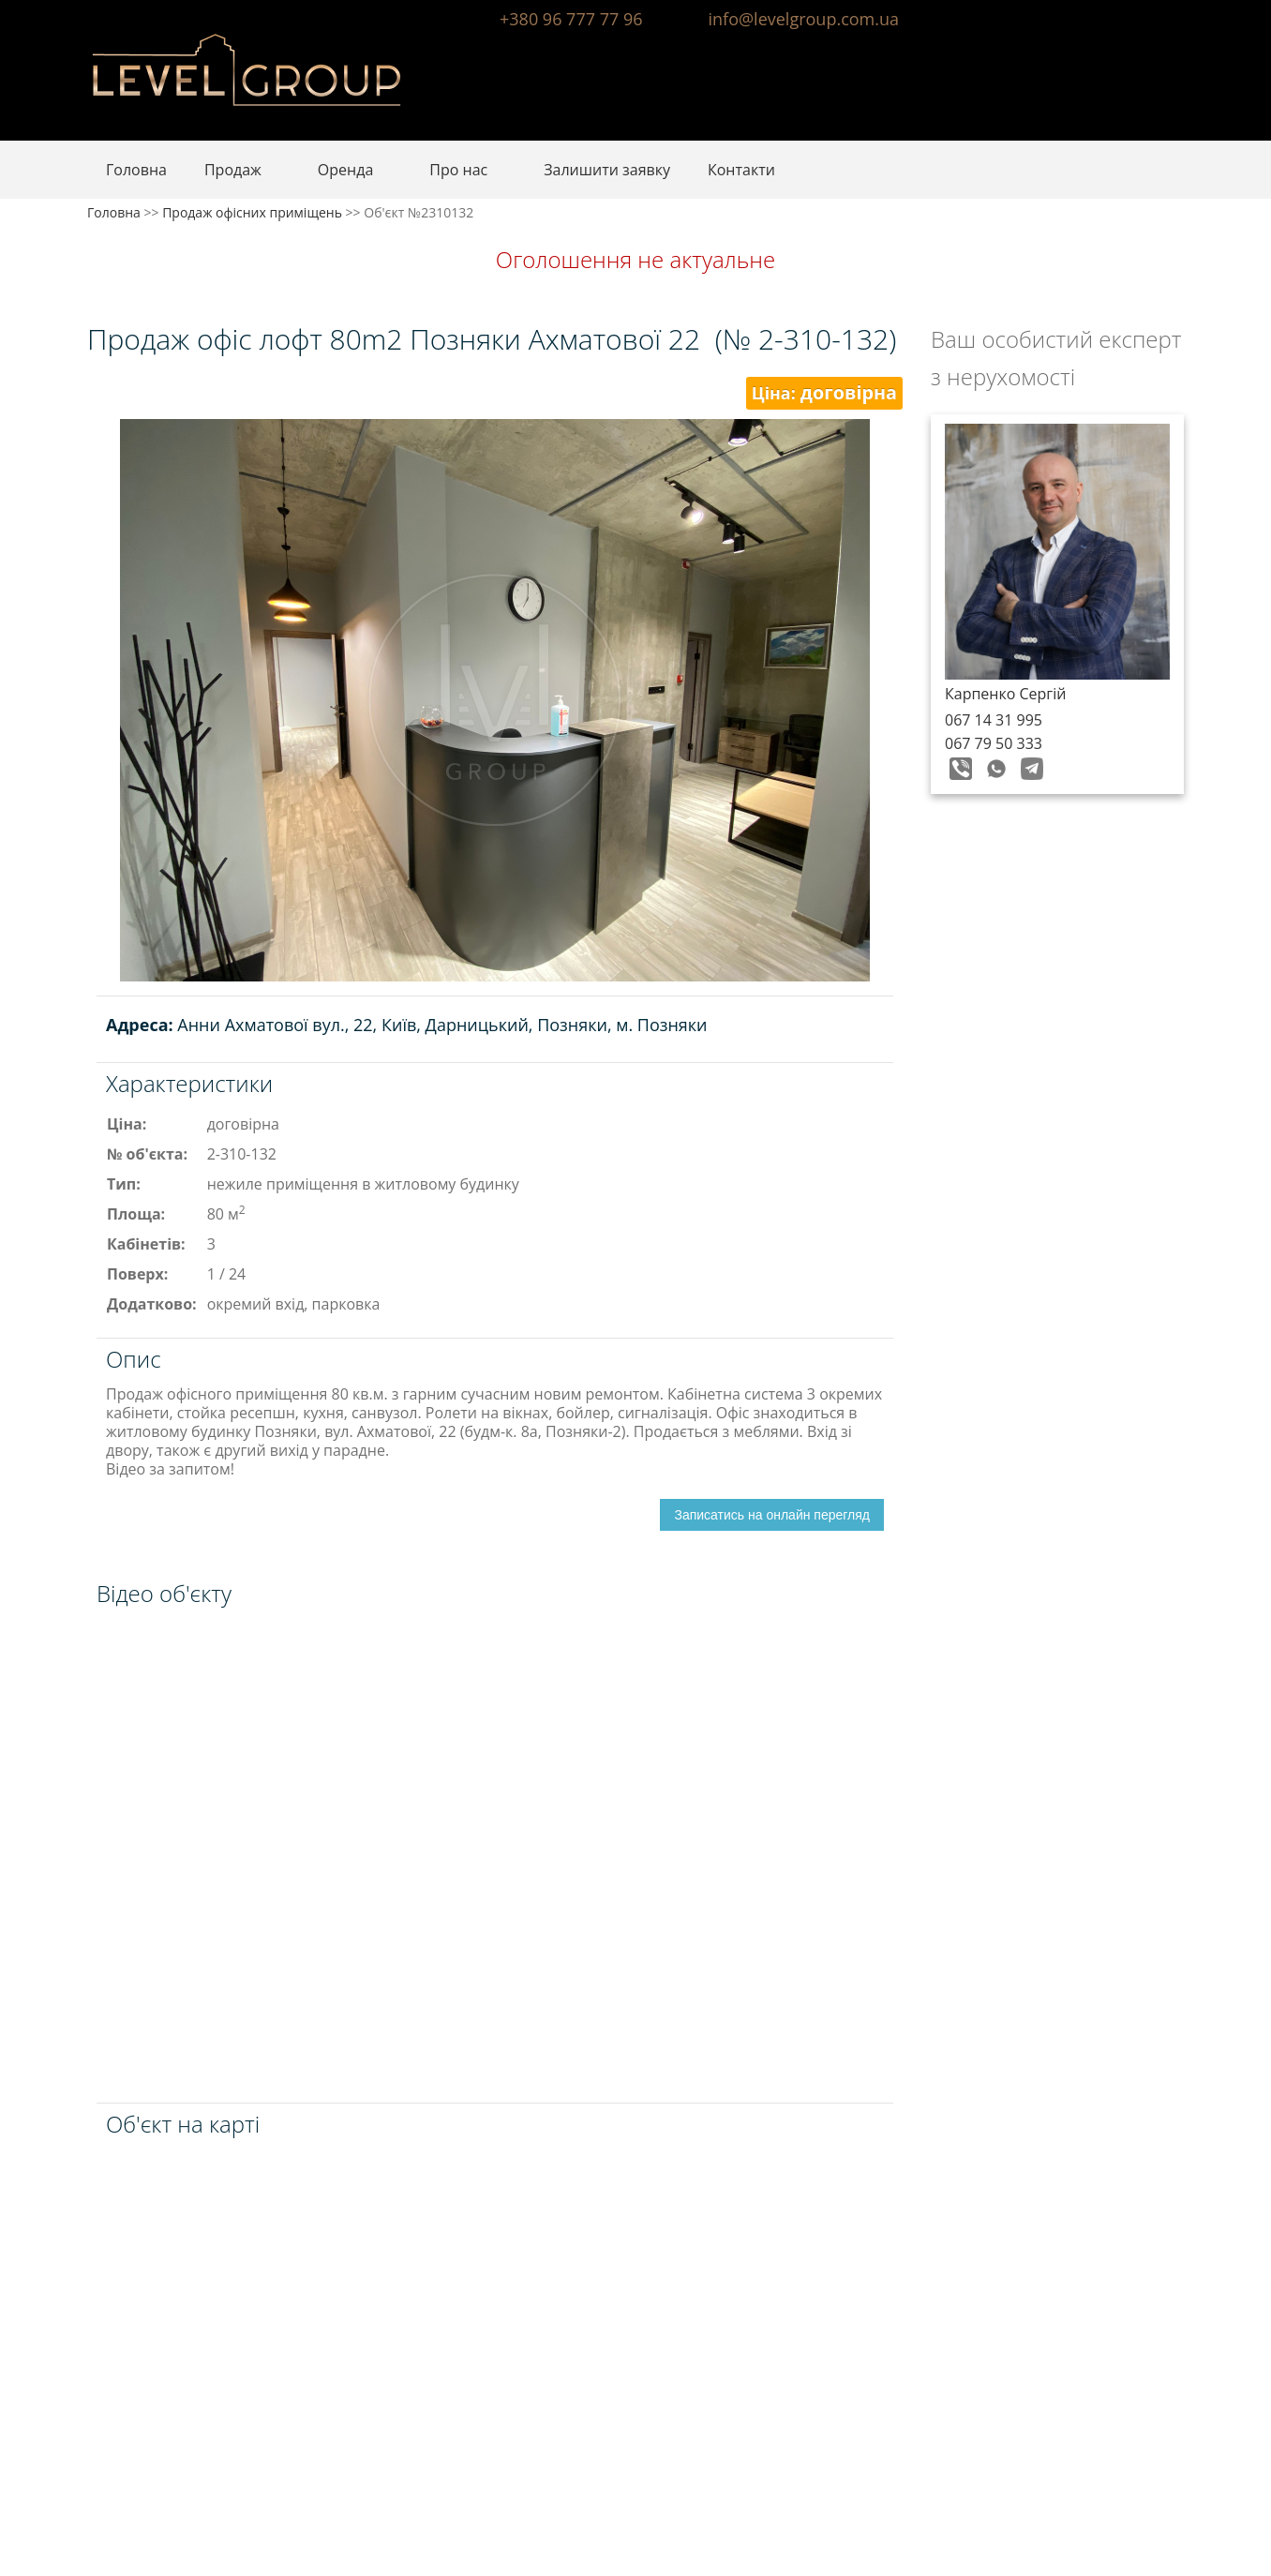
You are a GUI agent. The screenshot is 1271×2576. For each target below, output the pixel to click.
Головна (136, 169)
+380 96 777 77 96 (571, 18)
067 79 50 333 (993, 743)
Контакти (741, 169)
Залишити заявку (607, 169)
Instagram (1168, 17)
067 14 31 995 (993, 720)
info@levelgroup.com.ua (804, 18)
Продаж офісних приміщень (252, 212)
